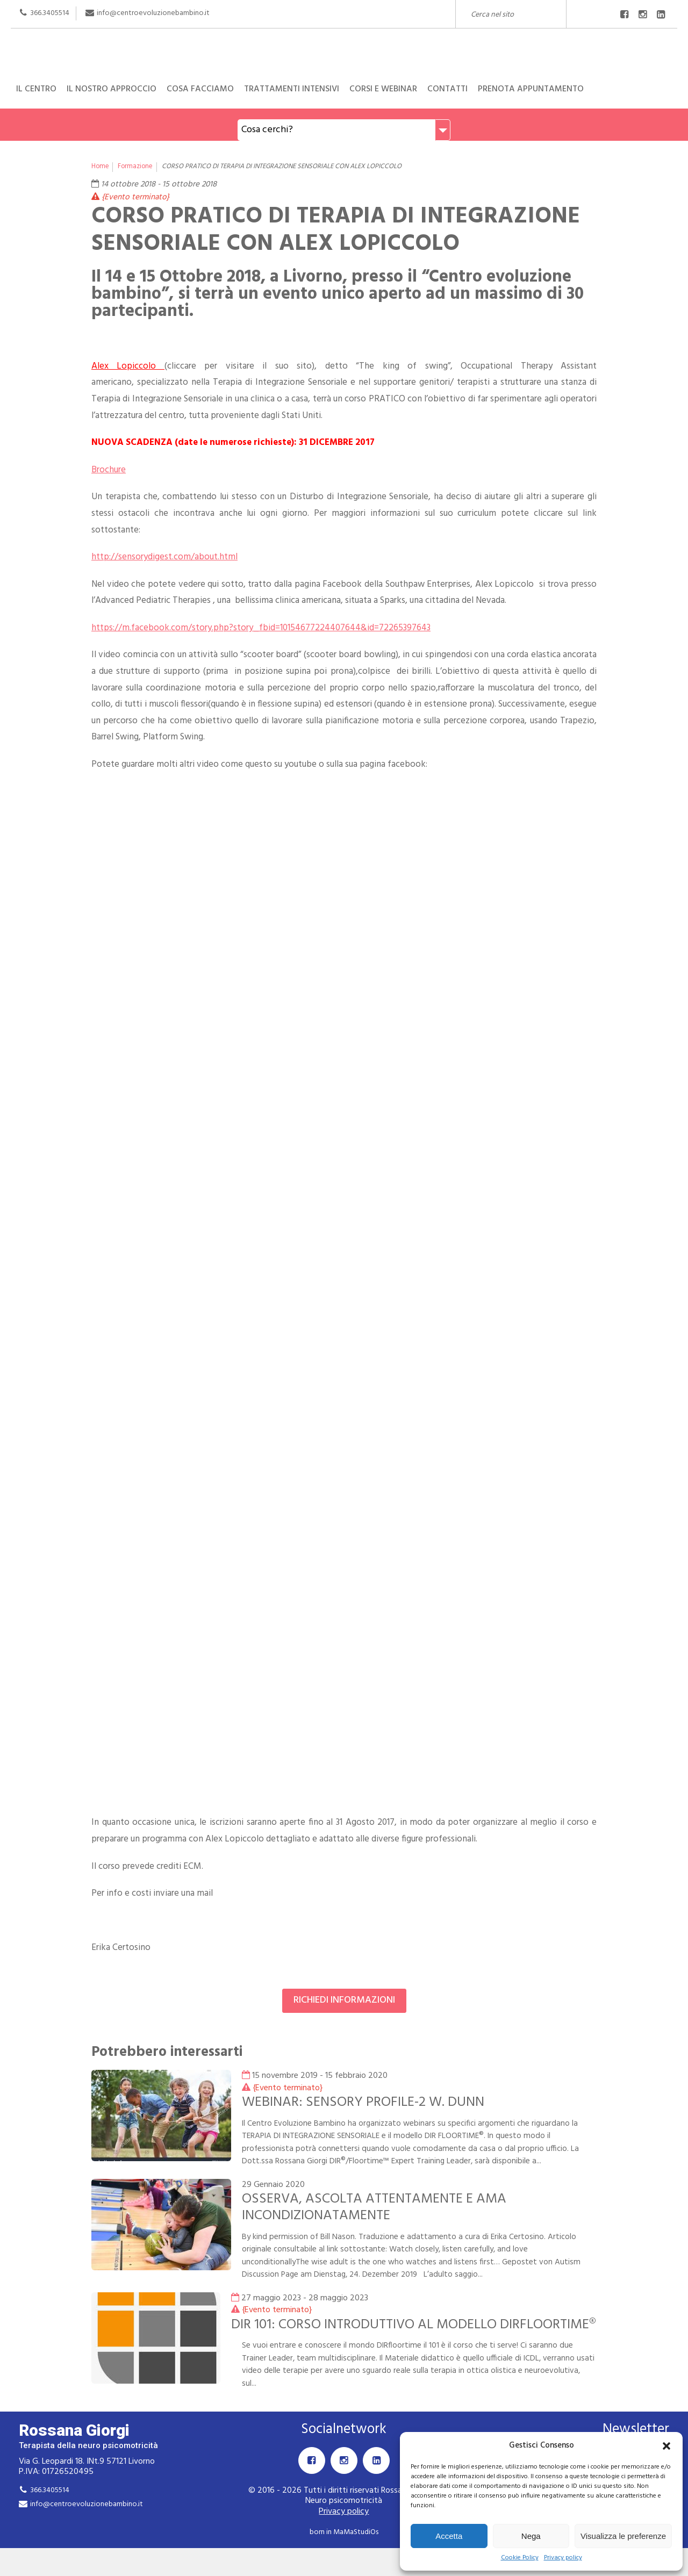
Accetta (448, 2536)
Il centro (36, 89)
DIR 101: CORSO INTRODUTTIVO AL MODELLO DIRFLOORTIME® (366, 2332)
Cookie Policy (520, 2558)
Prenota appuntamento (531, 89)
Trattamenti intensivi (291, 89)
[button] (666, 2446)
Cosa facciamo (200, 89)
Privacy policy (563, 2558)
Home (100, 166)
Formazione (135, 166)
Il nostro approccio (111, 89)
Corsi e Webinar (383, 89)
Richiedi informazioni (344, 2000)
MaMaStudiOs (355, 2549)
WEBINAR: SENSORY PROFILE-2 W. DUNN (365, 2102)
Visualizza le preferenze (623, 2536)
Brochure (108, 470)
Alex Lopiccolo (127, 366)
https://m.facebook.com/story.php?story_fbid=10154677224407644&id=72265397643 (261, 628)
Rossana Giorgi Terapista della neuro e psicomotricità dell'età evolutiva (344, 49)
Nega (531, 2536)
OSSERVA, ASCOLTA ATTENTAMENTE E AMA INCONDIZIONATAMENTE (377, 2207)
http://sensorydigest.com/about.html (164, 557)
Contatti (447, 89)
